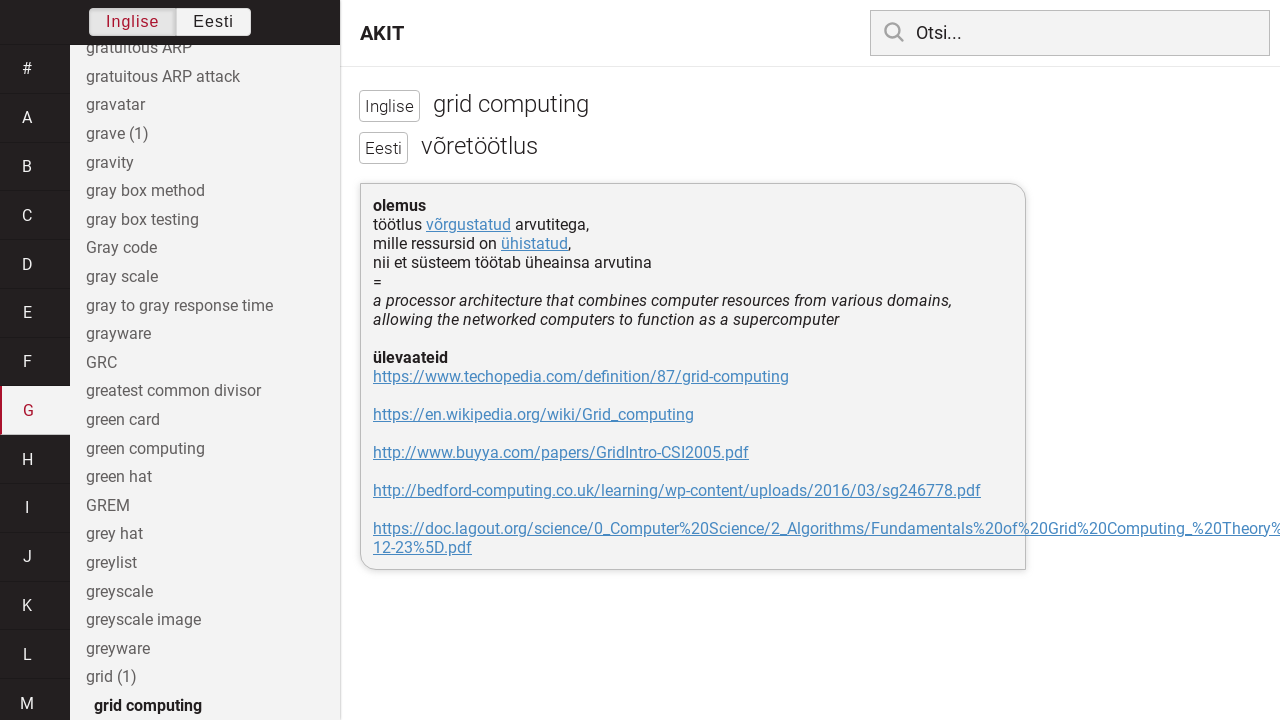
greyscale (119, 591)
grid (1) (111, 676)
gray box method (145, 190)
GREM (108, 505)
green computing (145, 448)
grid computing (148, 705)
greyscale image (143, 619)
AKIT (382, 33)
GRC (101, 362)
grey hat (114, 533)
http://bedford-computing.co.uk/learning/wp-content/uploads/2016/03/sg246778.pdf (677, 490)
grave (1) (117, 133)
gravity (110, 162)
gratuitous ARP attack (163, 76)
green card (123, 419)
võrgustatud (468, 224)
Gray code (121, 247)
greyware (118, 648)
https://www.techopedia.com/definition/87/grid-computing (581, 376)
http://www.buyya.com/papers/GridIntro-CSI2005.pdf (561, 452)
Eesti (213, 21)
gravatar (115, 104)
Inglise (132, 21)
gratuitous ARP (139, 47)
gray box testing (142, 219)
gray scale (122, 276)
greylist (111, 562)
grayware (118, 333)
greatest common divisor (173, 390)
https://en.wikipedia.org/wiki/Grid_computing (533, 414)
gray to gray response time (179, 305)
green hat (119, 476)
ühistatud (534, 243)
